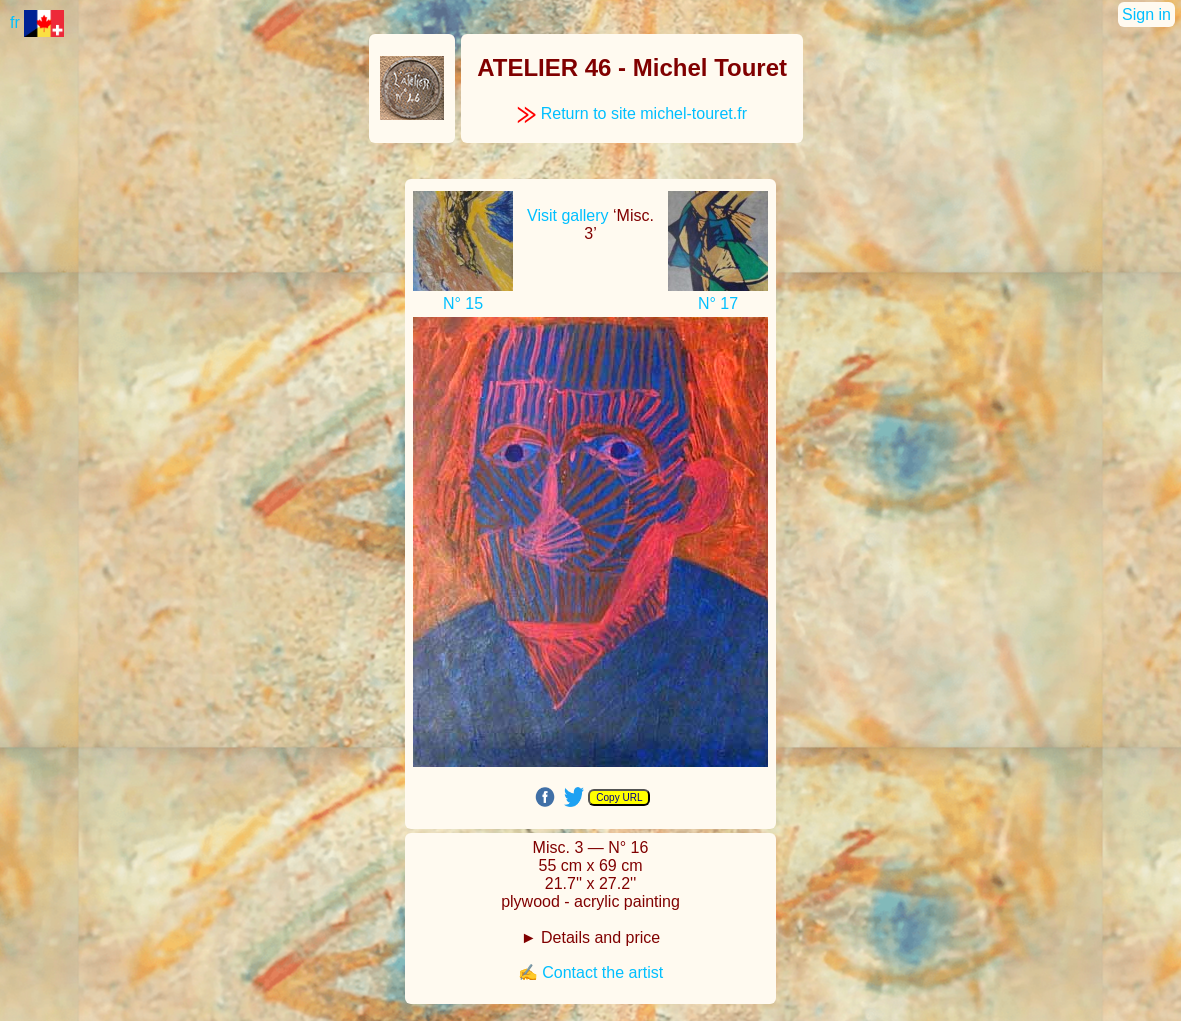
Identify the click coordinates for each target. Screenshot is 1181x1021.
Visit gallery (568, 215)
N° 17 (718, 303)
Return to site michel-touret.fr (632, 113)
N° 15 (463, 303)
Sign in (1146, 14)
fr (37, 22)
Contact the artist (602, 972)
